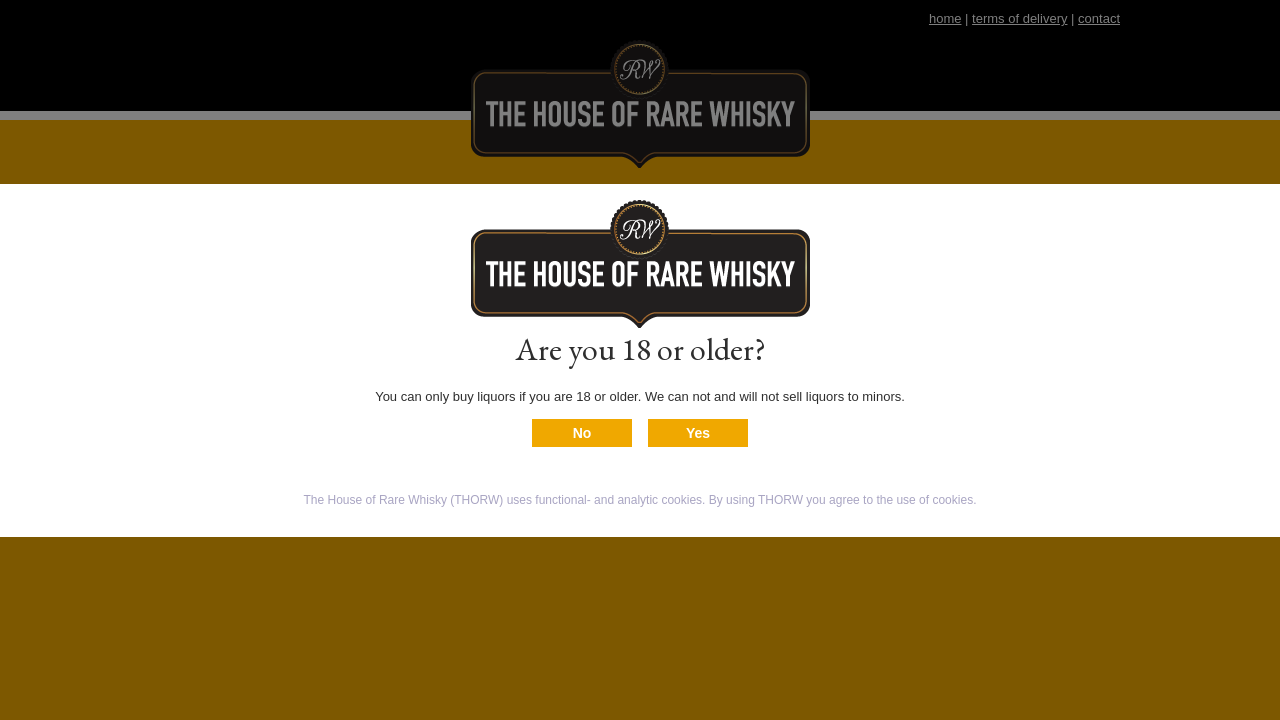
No (582, 433)
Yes (698, 433)
